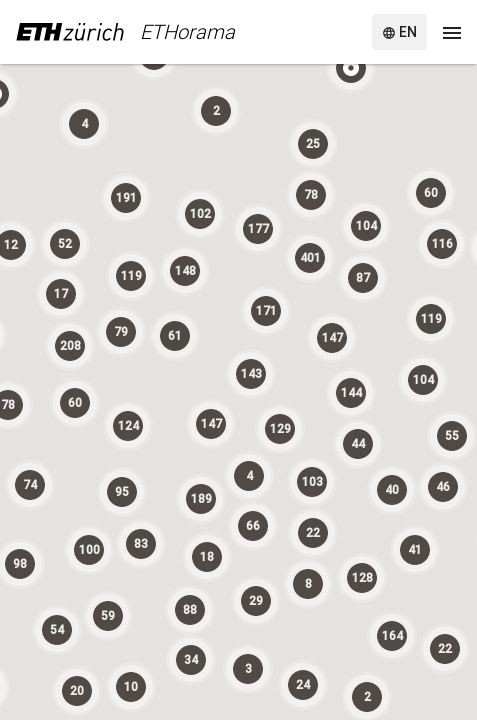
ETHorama (187, 32)
